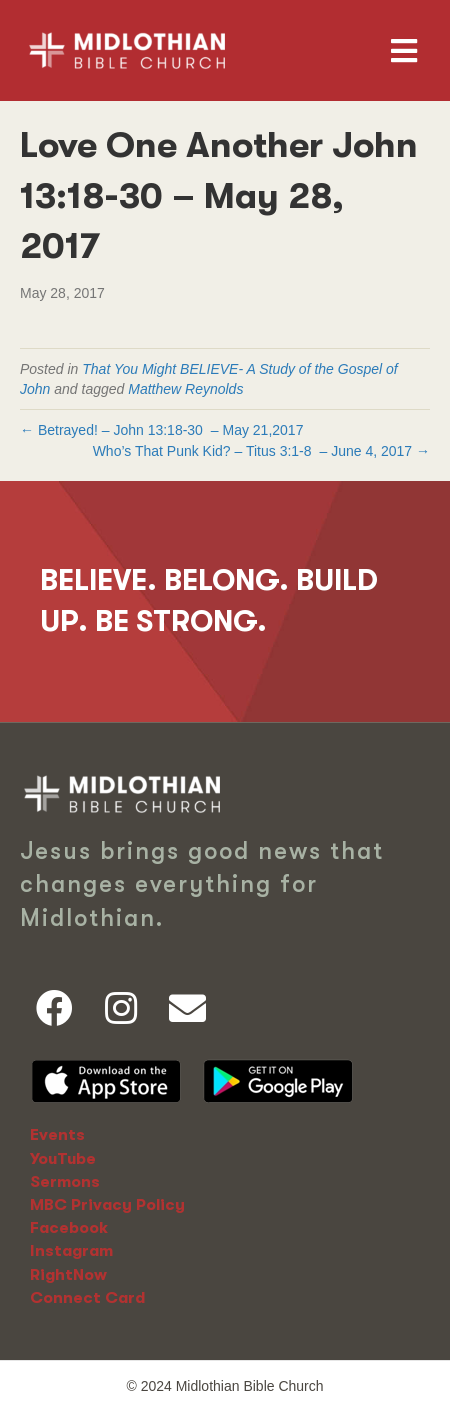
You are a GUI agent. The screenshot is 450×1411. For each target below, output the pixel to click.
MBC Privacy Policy (107, 1205)
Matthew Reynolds (185, 389)
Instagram (71, 1251)
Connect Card (87, 1298)
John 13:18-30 (158, 430)
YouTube (63, 1159)
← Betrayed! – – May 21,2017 (161, 430)
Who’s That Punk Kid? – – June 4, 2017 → (261, 451)
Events (57, 1135)
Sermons (65, 1182)
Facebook (69, 1228)
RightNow (68, 1275)
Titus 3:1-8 (279, 451)
